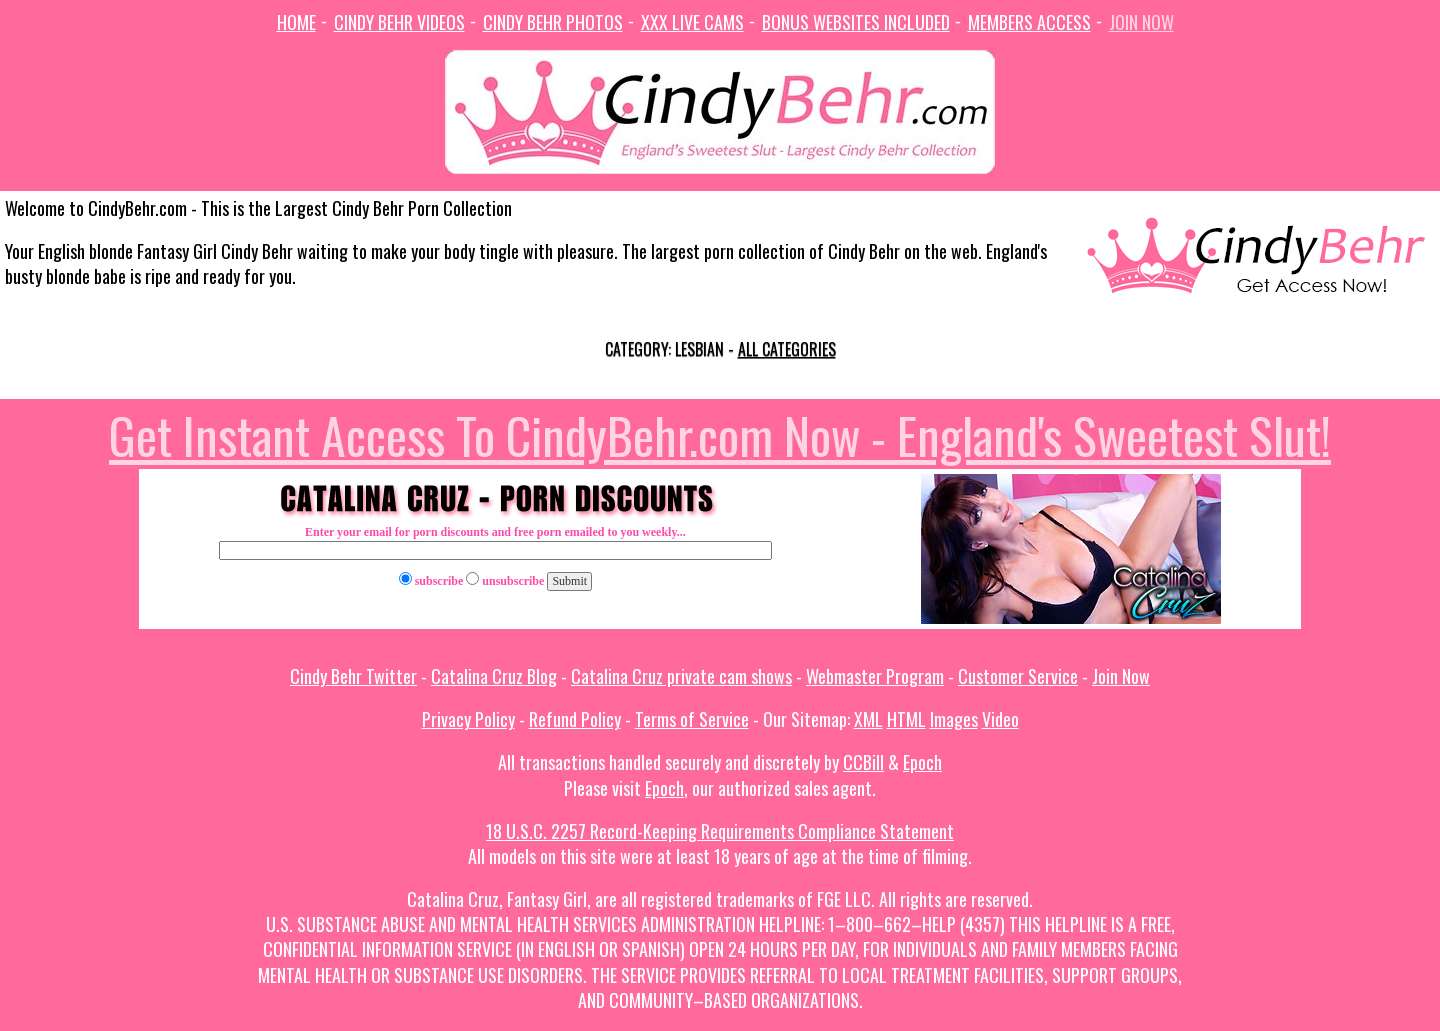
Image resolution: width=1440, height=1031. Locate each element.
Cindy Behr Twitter (353, 676)
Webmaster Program (875, 676)
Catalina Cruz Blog (494, 676)
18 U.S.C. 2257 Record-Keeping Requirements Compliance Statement (720, 831)
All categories (787, 349)
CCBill (863, 762)
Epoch (922, 762)
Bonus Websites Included (856, 22)
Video (1000, 719)
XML (868, 719)
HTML (906, 719)
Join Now (1141, 22)
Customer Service (1018, 676)
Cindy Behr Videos (399, 22)
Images (954, 719)
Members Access (1029, 22)
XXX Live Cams (692, 22)
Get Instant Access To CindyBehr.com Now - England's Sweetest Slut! (720, 434)
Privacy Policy (468, 719)
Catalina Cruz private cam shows (681, 676)
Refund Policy (575, 719)
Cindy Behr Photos (553, 22)
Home (296, 22)
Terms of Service (692, 719)
